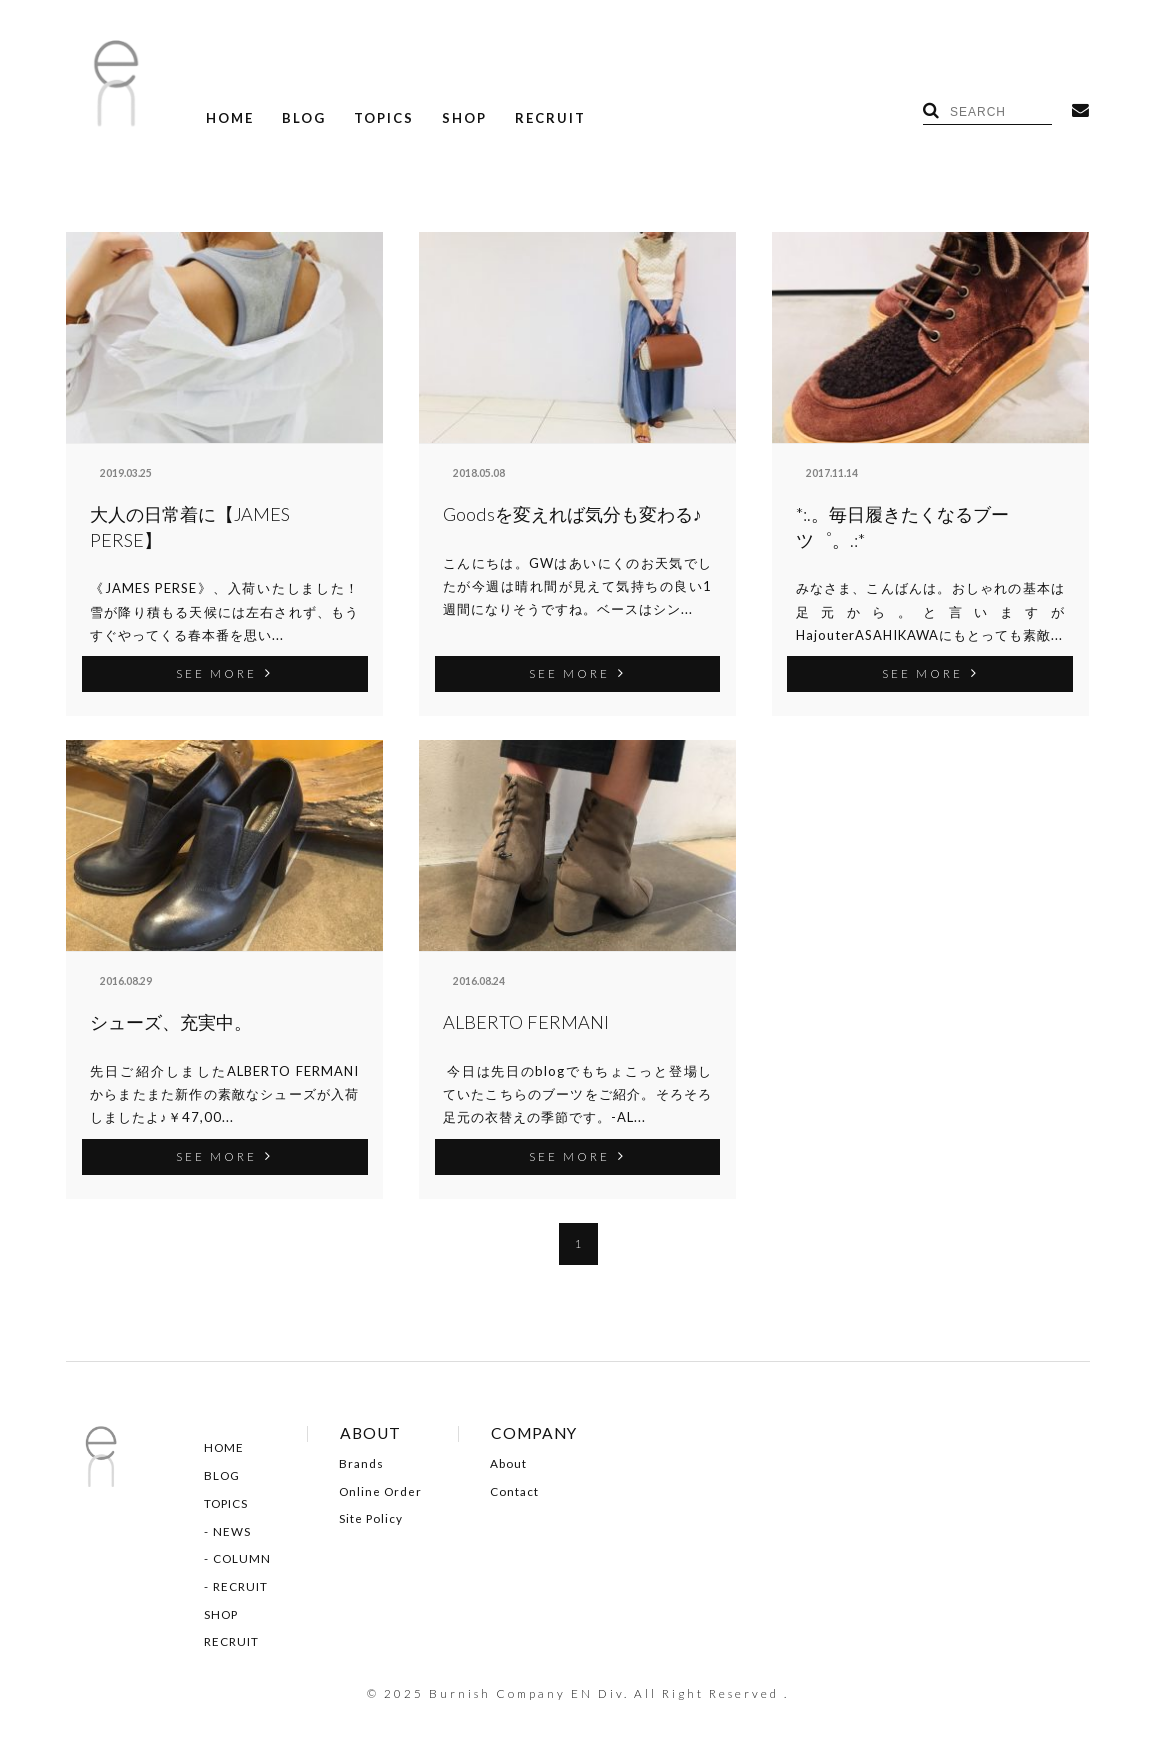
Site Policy (371, 1519)
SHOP (464, 118)
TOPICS (384, 118)
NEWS (232, 1532)
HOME (230, 118)
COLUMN (242, 1559)
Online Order (380, 1492)
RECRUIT (550, 118)
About (508, 1464)
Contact (514, 1492)
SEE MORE (224, 673)
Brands (361, 1464)
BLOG (304, 118)
